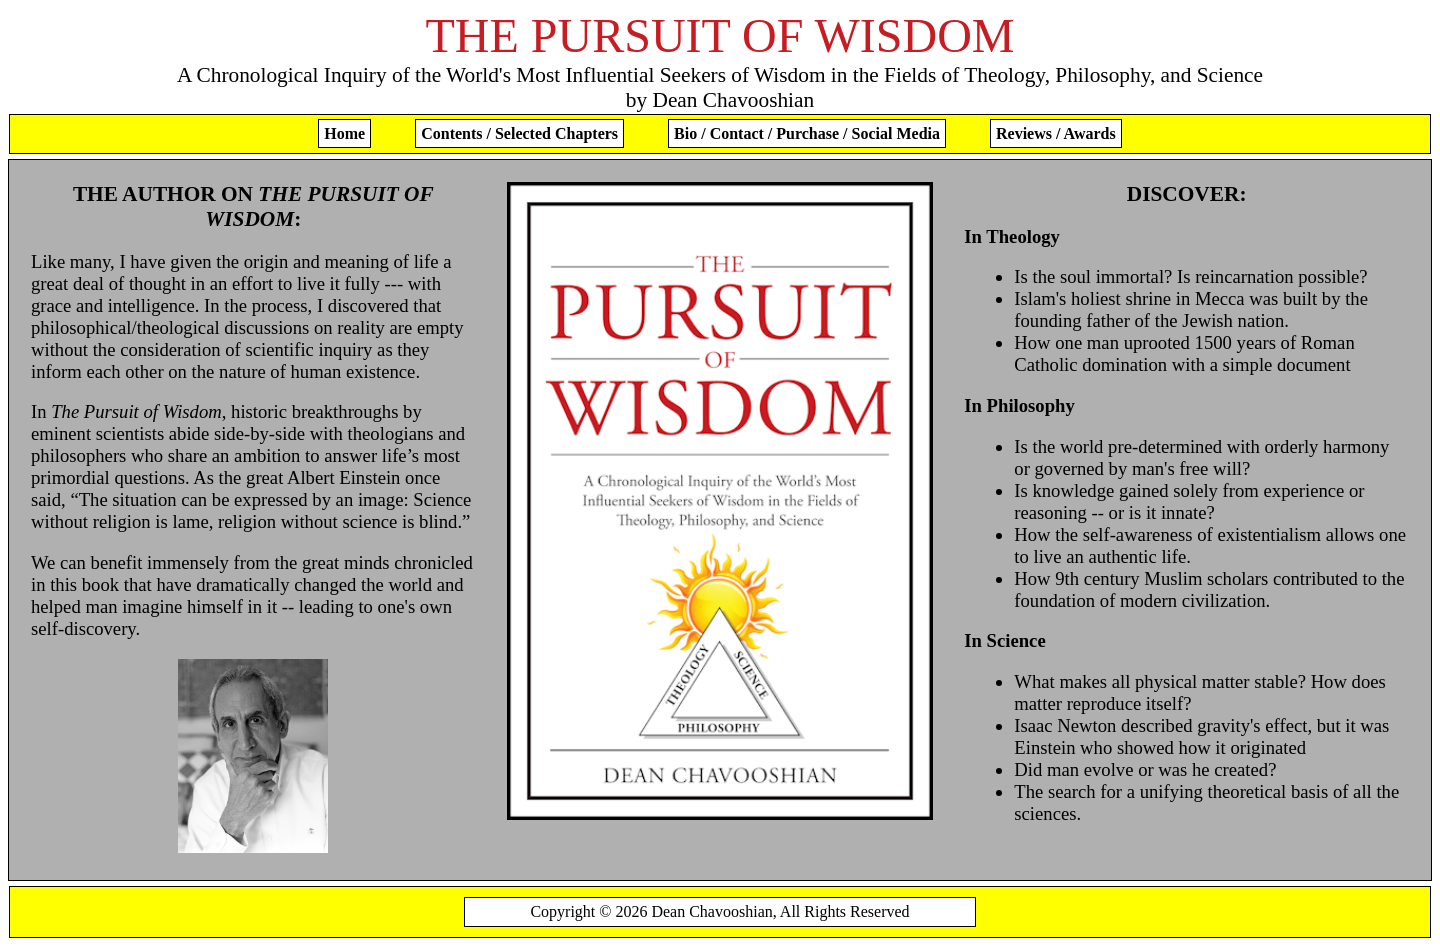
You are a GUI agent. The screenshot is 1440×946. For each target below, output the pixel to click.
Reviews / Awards (1056, 133)
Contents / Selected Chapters (519, 133)
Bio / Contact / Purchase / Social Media (807, 133)
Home (344, 133)
